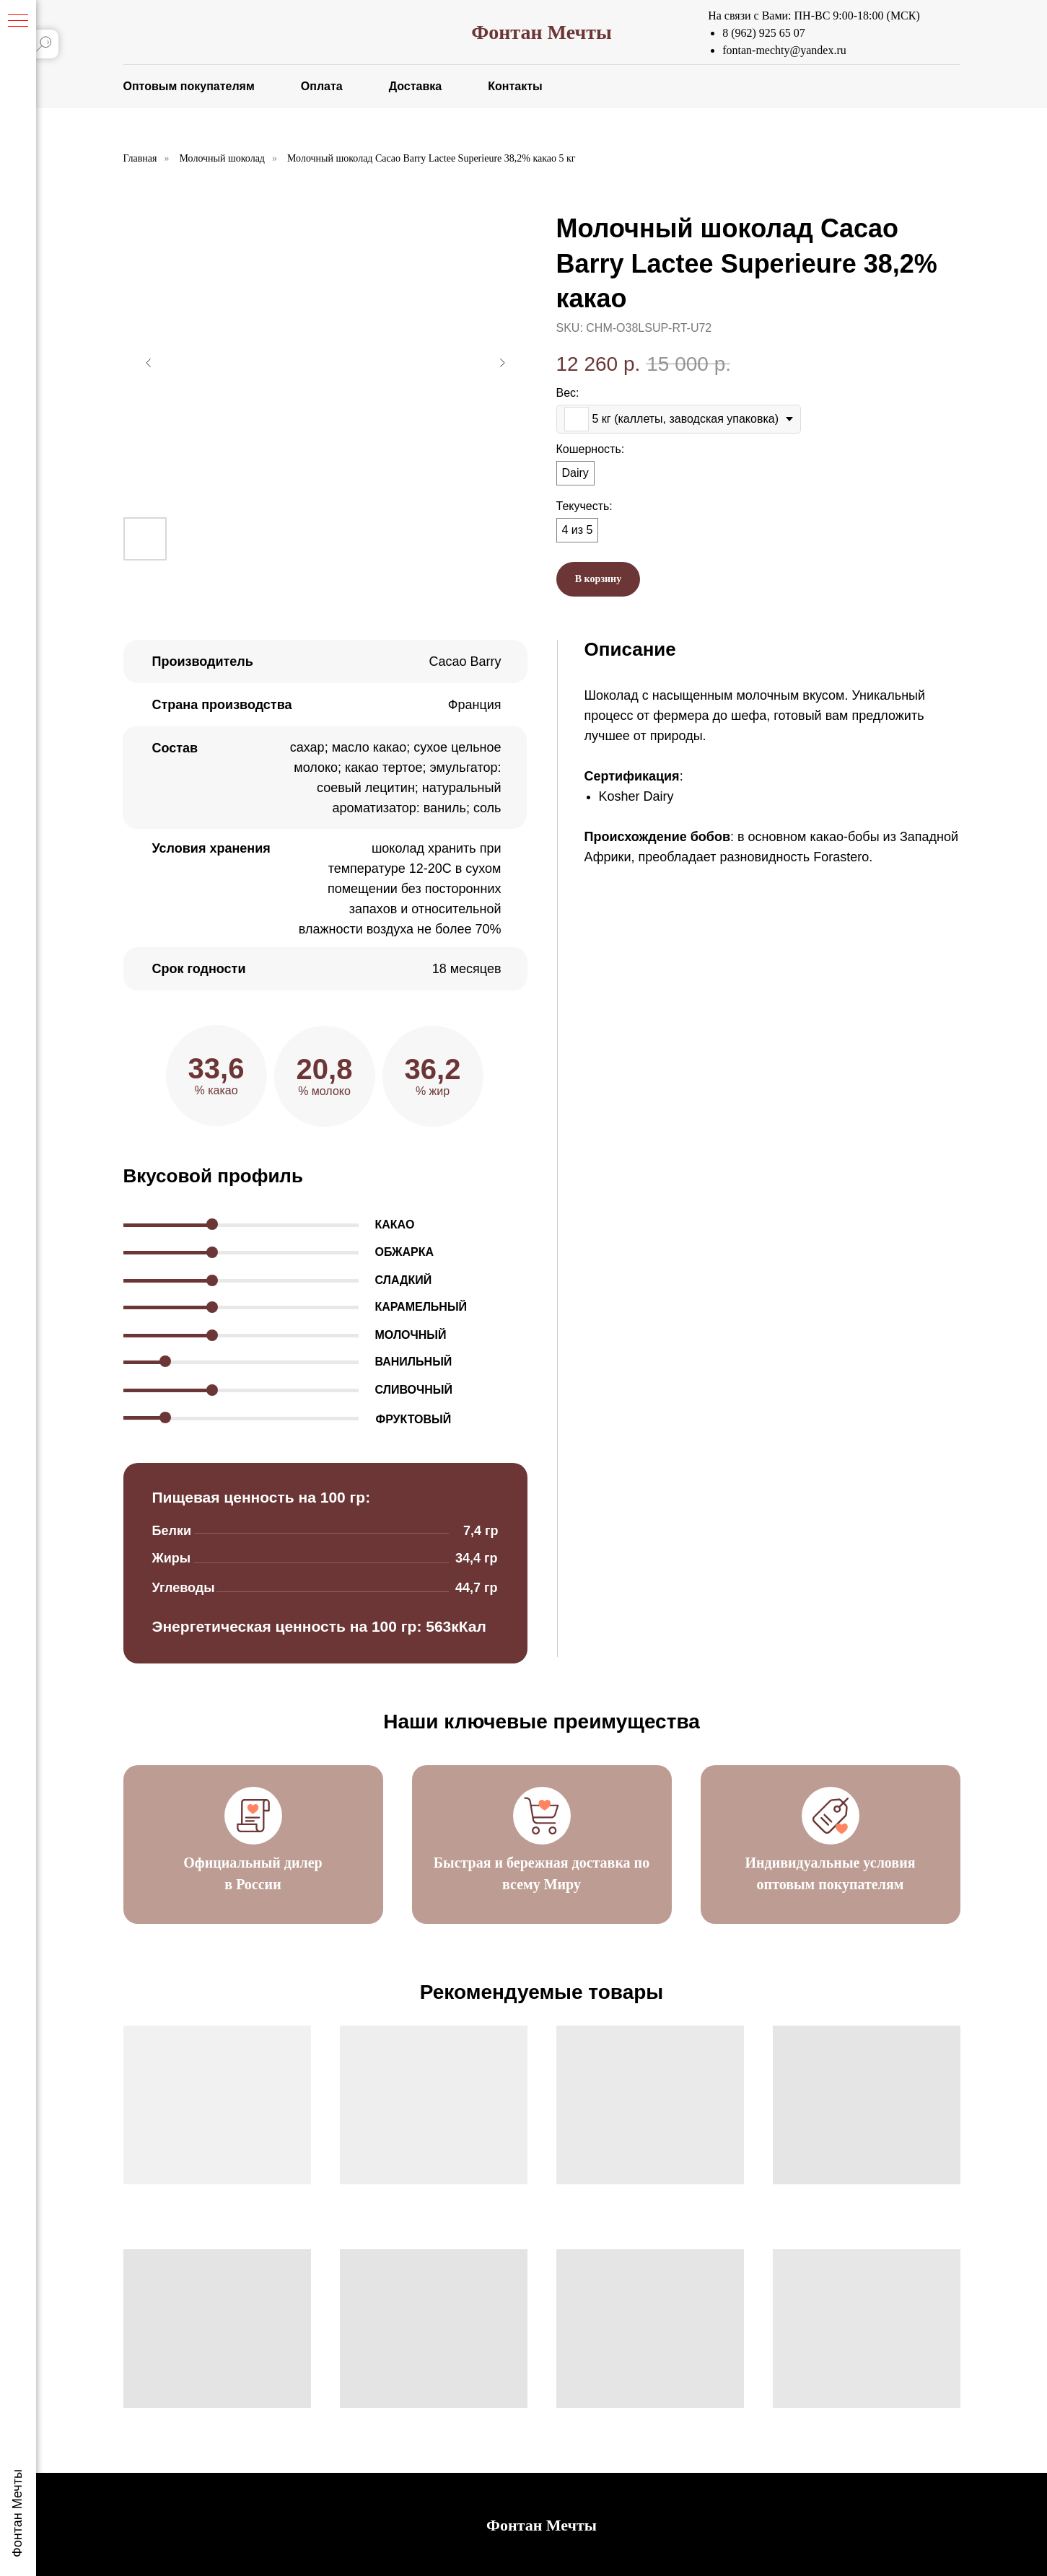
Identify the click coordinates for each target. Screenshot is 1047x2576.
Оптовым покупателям (189, 86)
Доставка (415, 86)
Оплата (322, 86)
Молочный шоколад (222, 158)
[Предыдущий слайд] (148, 363)
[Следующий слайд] (502, 363)
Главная (140, 158)
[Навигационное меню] (18, 21)
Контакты (515, 86)
